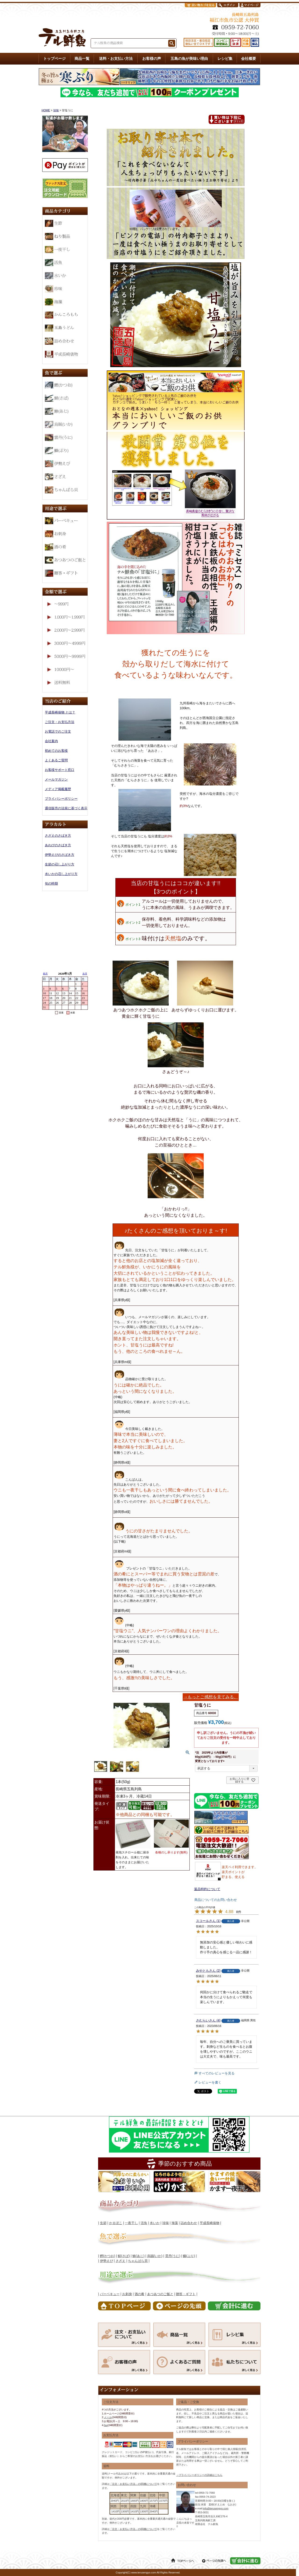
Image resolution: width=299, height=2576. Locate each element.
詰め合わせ (189, 2223)
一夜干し (131, 2223)
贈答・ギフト (186, 2294)
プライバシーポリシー (61, 798)
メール (108, 2417)
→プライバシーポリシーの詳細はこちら (199, 2475)
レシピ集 (224, 59)
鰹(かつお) (107, 2256)
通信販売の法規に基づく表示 (66, 808)
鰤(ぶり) (189, 2256)
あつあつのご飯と (160, 2294)
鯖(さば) (124, 2256)
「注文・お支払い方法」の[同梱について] (133, 2483)
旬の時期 (51, 883)
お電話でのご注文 (58, 731)
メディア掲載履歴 (58, 789)
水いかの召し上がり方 (61, 874)
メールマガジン (56, 779)
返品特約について (207, 1889)
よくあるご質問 (56, 760)
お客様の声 (151, 59)
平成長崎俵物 (209, 2223)
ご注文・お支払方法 (59, 722)
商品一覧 (82, 59)
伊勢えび (106, 2261)
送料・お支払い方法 (116, 59)
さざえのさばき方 (58, 835)
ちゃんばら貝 (138, 2261)
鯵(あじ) (138, 2256)
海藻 (174, 2223)
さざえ (120, 2261)
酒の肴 (139, 2294)
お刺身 (127, 2294)
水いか (155, 2223)
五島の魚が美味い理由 (189, 59)
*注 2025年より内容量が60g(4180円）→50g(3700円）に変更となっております (215, 1757)
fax (105, 2425)
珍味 (56, 110)
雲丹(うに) (172, 2256)
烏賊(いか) (154, 2256)
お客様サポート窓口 (59, 770)
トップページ (54, 59)
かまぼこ (115, 2223)
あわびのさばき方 (58, 845)
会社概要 (248, 59)
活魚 (144, 2223)
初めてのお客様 (56, 751)
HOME (46, 110)
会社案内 (51, 741)
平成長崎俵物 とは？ (60, 712)
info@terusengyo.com (215, 2508)
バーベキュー (110, 2294)
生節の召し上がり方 (59, 864)
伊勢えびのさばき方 (59, 855)
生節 (103, 2223)
